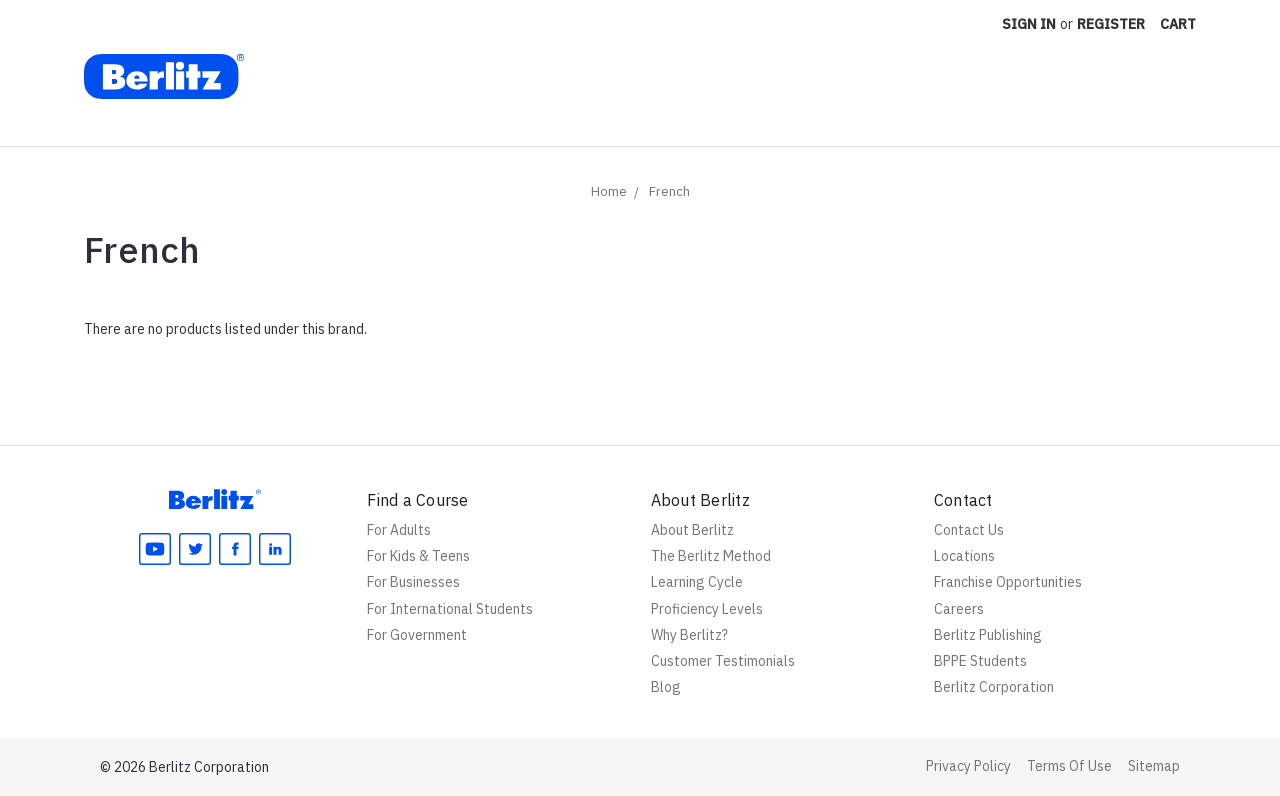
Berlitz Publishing (988, 635)
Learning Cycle (697, 582)
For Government (417, 635)
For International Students (450, 609)
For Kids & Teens (418, 556)
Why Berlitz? (689, 635)
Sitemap (1154, 766)
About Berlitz (692, 530)
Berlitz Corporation (994, 687)
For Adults (399, 530)
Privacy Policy (968, 766)
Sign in (1029, 24)
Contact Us (969, 530)
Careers (959, 609)
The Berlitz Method (711, 556)
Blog (666, 687)
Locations (964, 556)
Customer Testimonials (723, 661)
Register (1111, 24)
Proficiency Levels (707, 609)
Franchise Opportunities (1008, 582)
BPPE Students (980, 661)
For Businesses (413, 582)
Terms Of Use (1069, 766)
